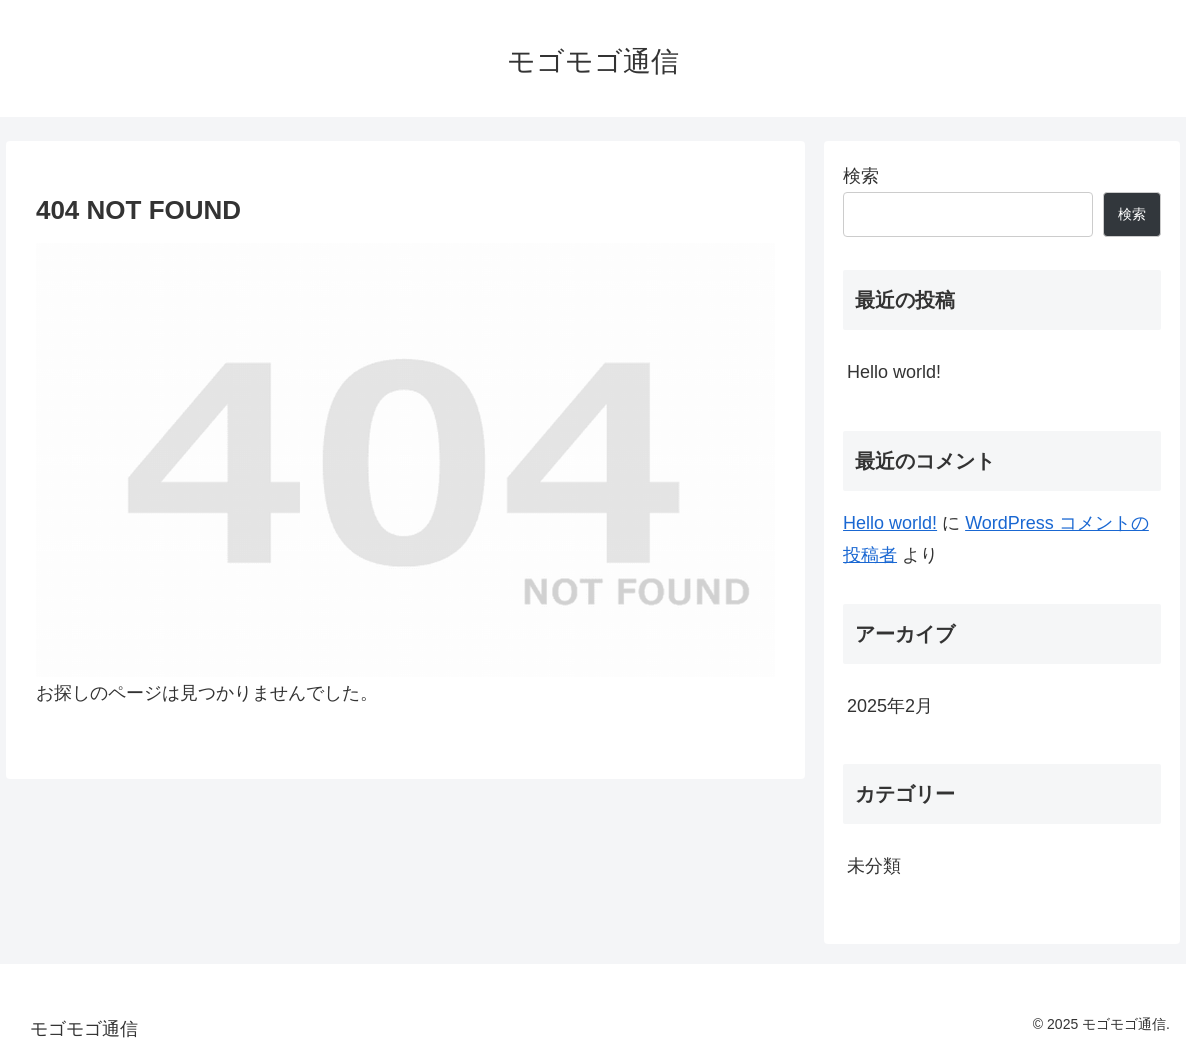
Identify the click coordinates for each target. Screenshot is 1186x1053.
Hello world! (894, 372)
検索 (861, 176)
